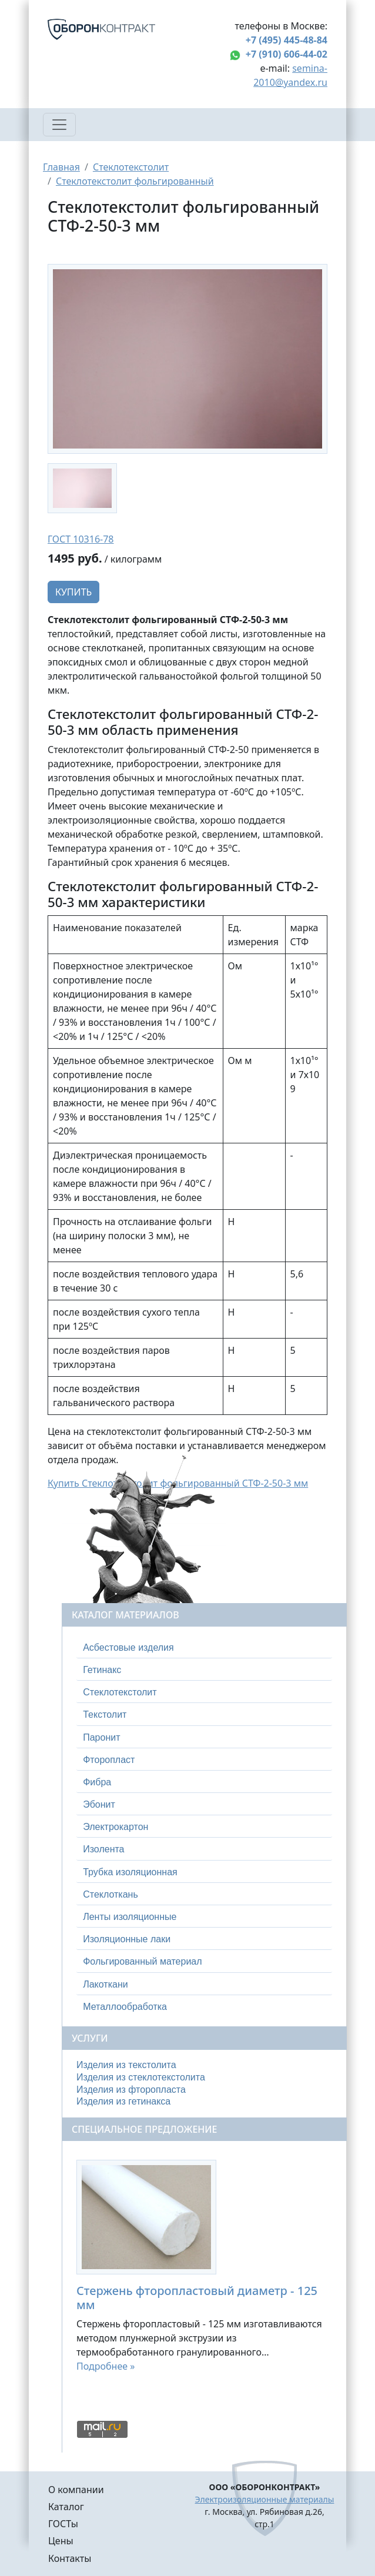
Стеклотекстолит (131, 166)
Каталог (66, 2506)
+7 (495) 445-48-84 (286, 40)
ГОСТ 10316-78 (81, 539)
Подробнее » (105, 2366)
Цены (60, 2540)
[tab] (204, 1647)
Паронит (101, 1737)
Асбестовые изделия (128, 1647)
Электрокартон (115, 1827)
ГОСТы (63, 2523)
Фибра (97, 1782)
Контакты (69, 2558)
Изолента (103, 1849)
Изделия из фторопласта (131, 2090)
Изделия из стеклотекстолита (140, 2077)
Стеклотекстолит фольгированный (135, 181)
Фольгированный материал (142, 1961)
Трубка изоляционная (130, 1872)
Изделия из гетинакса (123, 2101)
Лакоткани (105, 1984)
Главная (61, 166)
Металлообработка (125, 2007)
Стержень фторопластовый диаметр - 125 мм (196, 2298)
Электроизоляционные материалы (264, 2499)
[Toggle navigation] (59, 124)
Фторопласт (109, 1760)
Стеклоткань (110, 1894)
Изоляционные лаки (126, 1939)
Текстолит (104, 1714)
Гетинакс (102, 1670)
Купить (73, 592)
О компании (76, 2489)
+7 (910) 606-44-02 (286, 54)
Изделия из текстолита (126, 2065)
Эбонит (99, 1804)
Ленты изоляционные (129, 1917)
